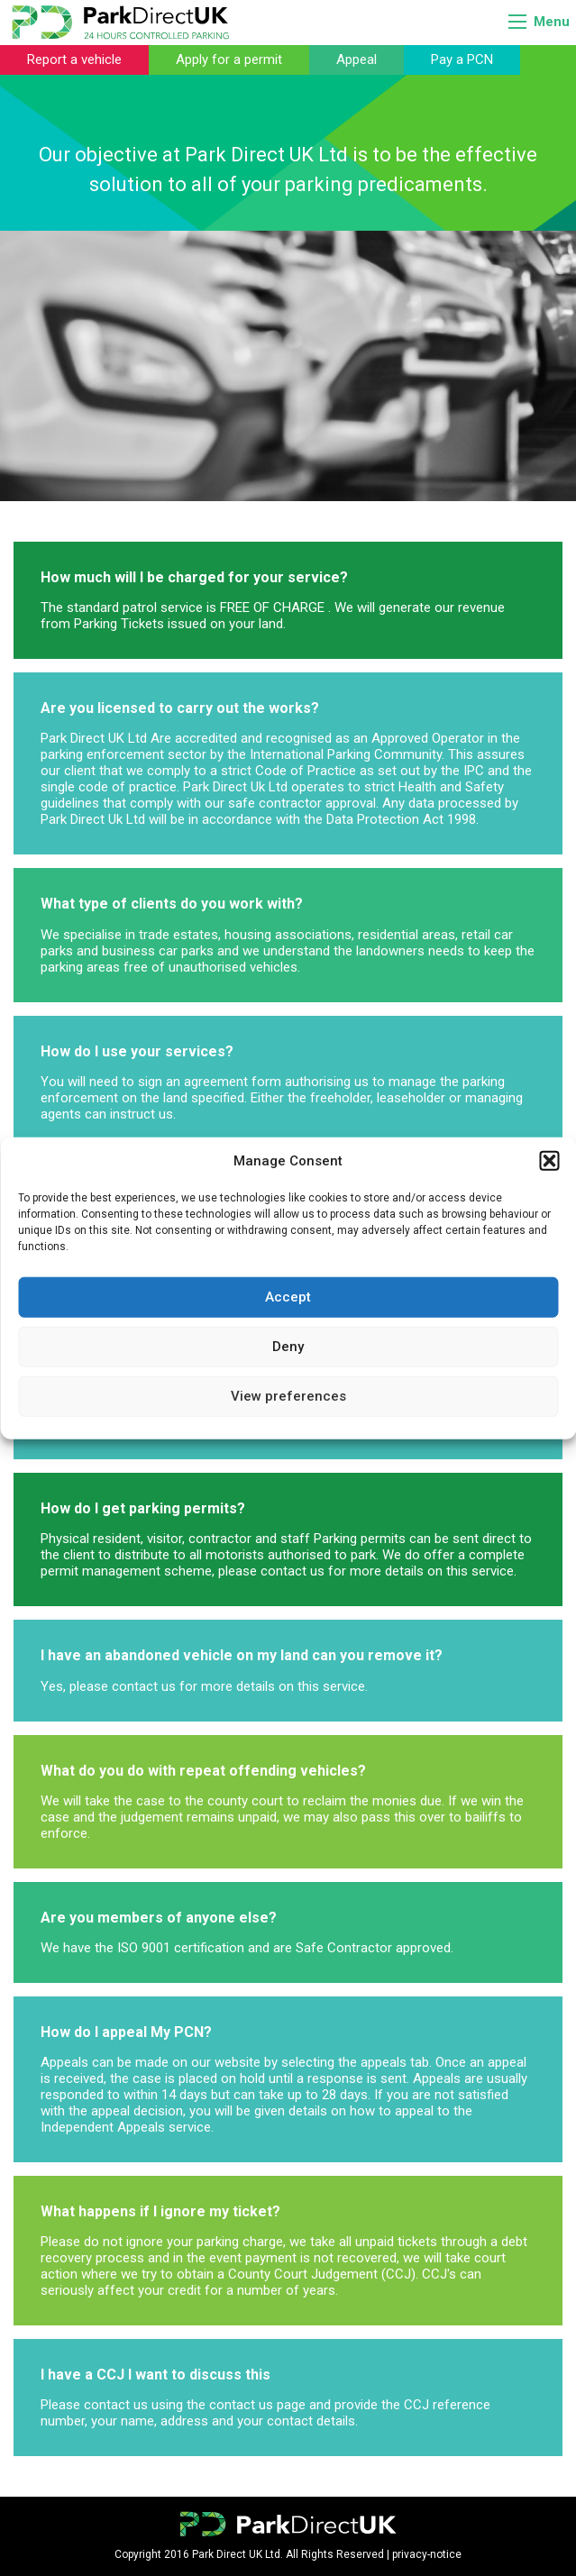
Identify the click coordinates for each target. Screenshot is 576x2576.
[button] (549, 1161)
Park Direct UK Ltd (94, 738)
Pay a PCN (462, 59)
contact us (293, 1571)
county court (245, 1801)
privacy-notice (427, 2554)
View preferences (288, 1396)
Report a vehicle (74, 59)
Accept (288, 1297)
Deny (288, 1346)
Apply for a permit (229, 59)
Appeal (356, 59)
